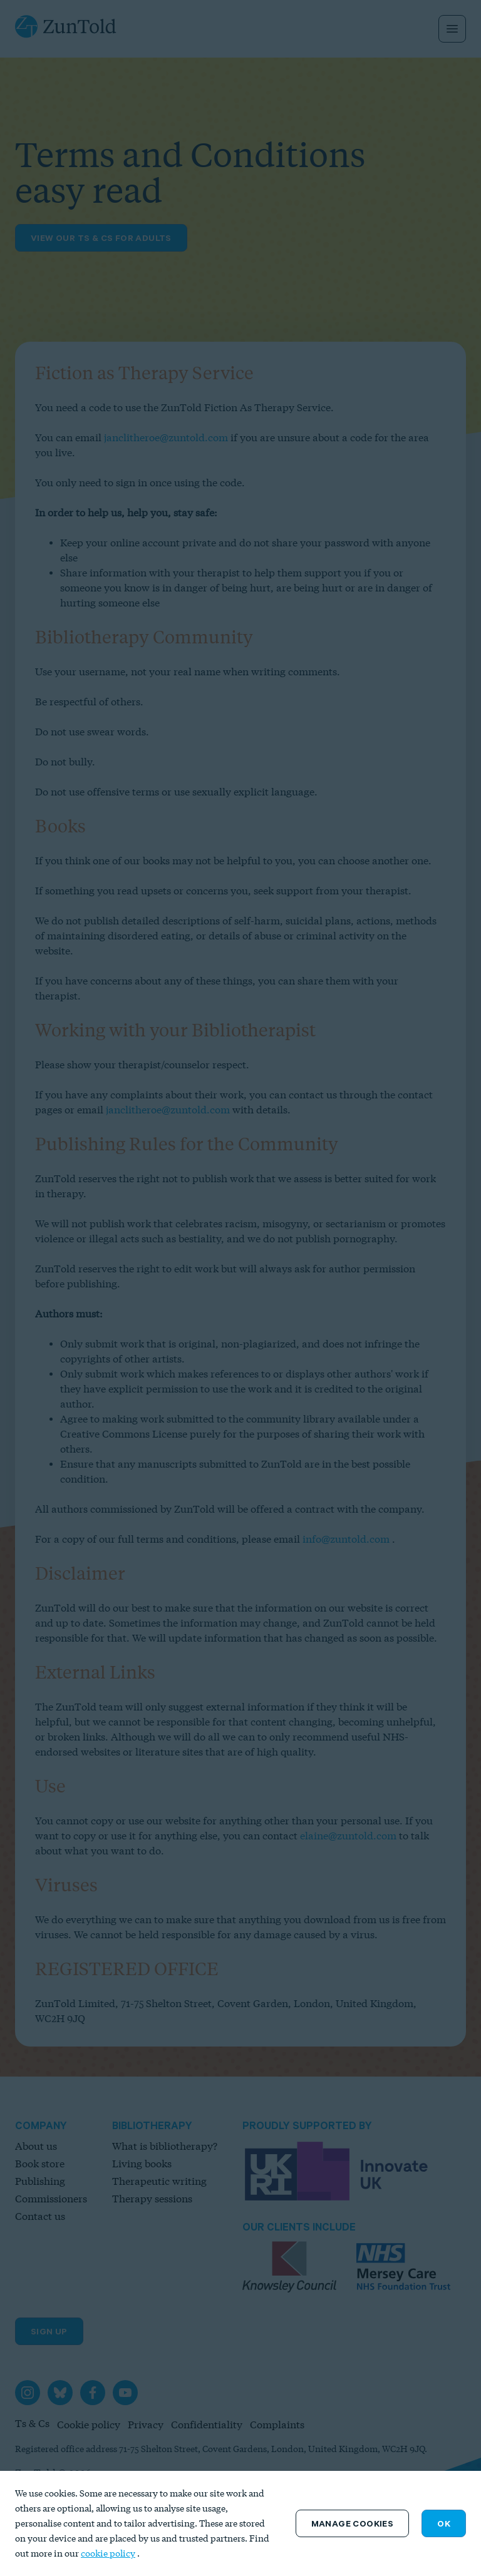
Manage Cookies (352, 2523)
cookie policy (108, 2553)
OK (443, 2523)
